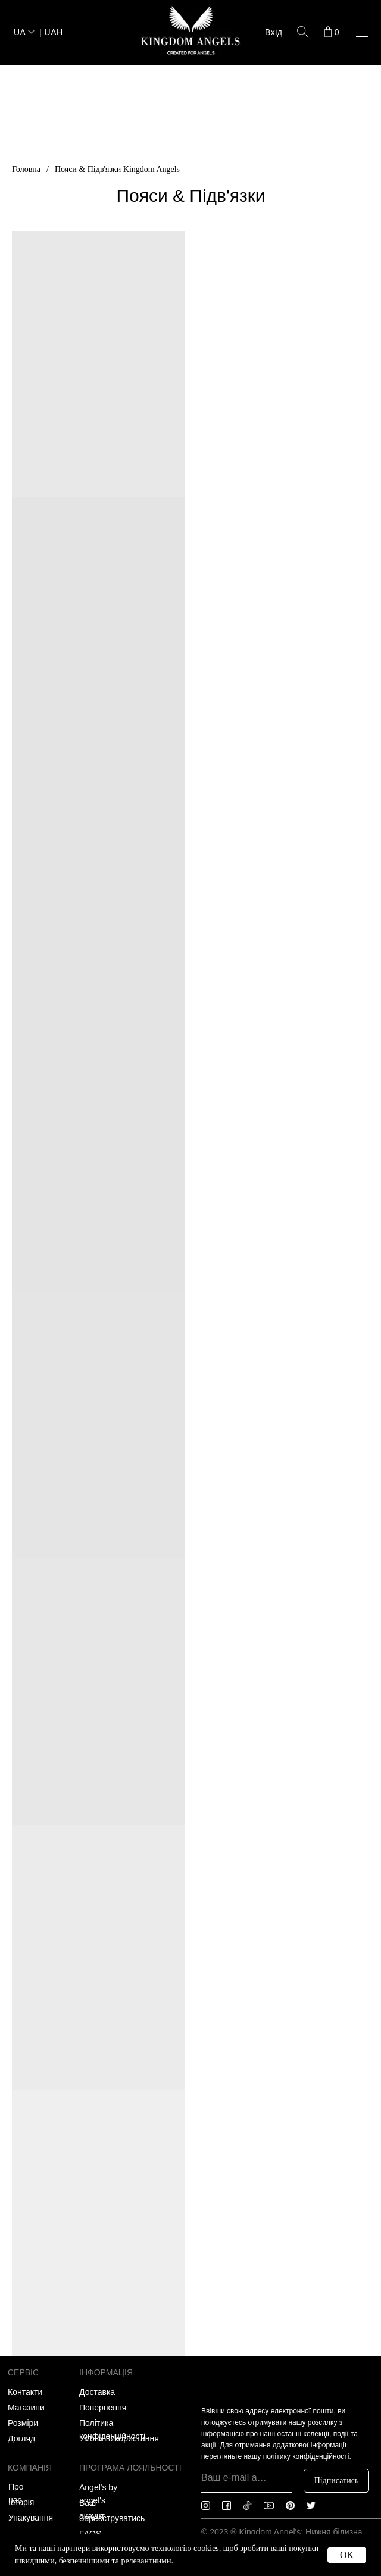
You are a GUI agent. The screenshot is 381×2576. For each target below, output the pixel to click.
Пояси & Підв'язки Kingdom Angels (117, 169)
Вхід (273, 32)
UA (20, 32)
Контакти (25, 2392)
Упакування (30, 2517)
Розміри (23, 2423)
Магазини (26, 2407)
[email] (246, 2478)
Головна (26, 169)
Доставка (97, 2392)
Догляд (21, 2438)
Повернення (102, 2407)
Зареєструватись (112, 2518)
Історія (21, 2502)
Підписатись (336, 2480)
